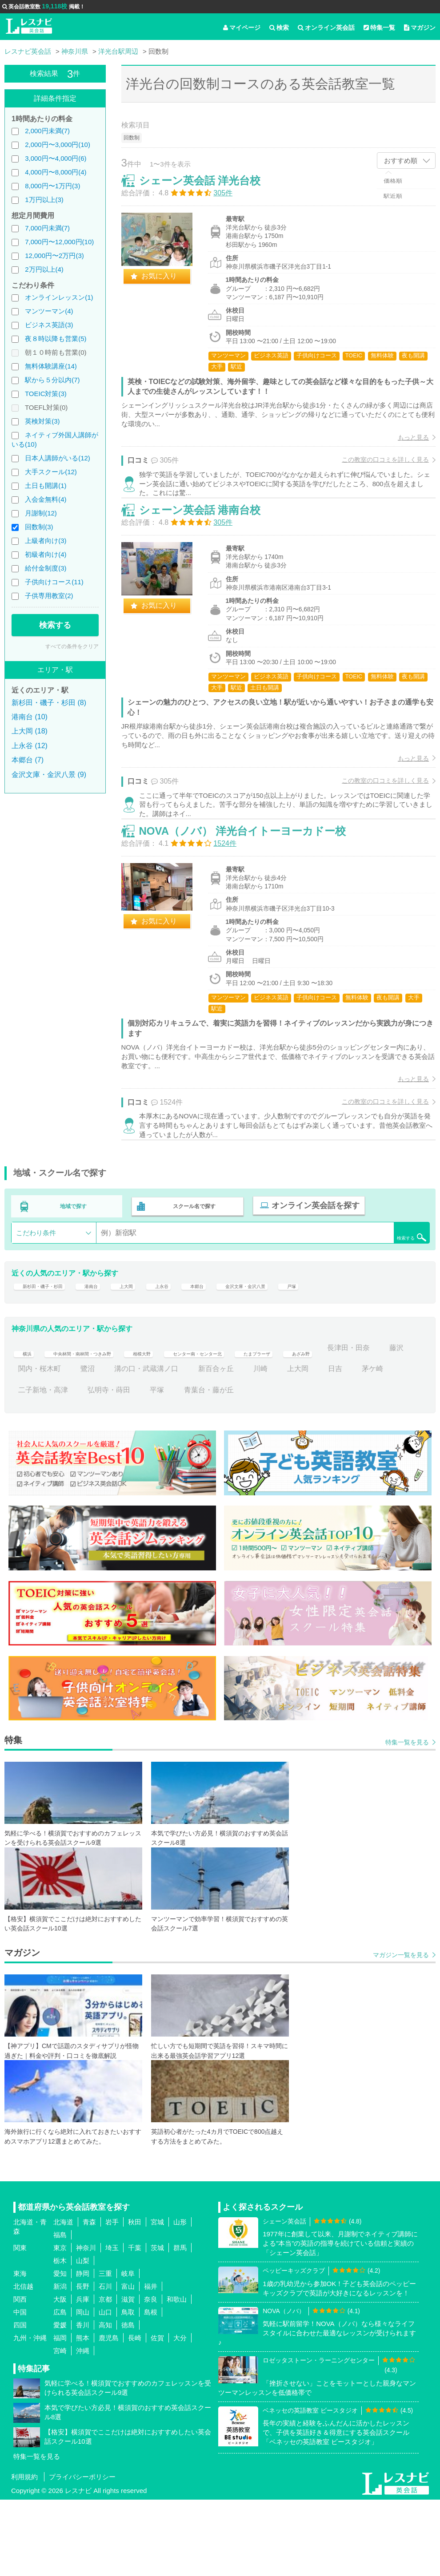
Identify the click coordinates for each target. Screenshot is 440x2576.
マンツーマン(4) (49, 311)
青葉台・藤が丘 (283, 1466)
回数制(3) (39, 527)
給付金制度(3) (45, 568)
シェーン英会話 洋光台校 (209, 190)
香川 (82, 2401)
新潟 (60, 2362)
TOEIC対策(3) (46, 393)
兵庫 (82, 2375)
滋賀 (128, 2375)
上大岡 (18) (30, 731)
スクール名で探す (192, 1272)
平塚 (232, 1466)
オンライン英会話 (326, 27)
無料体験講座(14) (51, 366)
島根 (150, 2388)
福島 (60, 2310)
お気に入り (168, 285)
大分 (180, 2413)
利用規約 (24, 2553)
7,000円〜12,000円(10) (59, 242)
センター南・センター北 (251, 1423)
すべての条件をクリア (72, 646)
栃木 (60, 2336)
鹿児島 (109, 2413)
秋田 (134, 2298)
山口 (105, 2388)
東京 (60, 2323)
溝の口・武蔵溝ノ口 (243, 1445)
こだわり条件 (36, 1297)
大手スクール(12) (51, 472)
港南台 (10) (30, 717)
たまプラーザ (331, 1423)
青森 (89, 2298)
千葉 (134, 2323)
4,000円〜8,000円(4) (55, 172)
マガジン (420, 27)
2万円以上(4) (44, 269)
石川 (105, 2362)
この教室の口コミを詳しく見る (376, 468)
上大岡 (153, 1356)
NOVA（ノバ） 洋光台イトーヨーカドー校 (251, 886)
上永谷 (194, 1356)
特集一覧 (379, 27)
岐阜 (128, 2349)
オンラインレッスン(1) (59, 297)
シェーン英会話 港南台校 (209, 542)
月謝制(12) (41, 513)
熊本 (82, 2413)
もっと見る (404, 446)
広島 (60, 2388)
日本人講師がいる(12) (57, 458)
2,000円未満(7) (47, 131)
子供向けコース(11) (54, 582)
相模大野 (178, 1423)
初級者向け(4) (45, 554)
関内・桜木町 (135, 1445)
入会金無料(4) (45, 499)
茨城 (157, 2323)
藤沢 (87, 1445)
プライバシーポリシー (82, 2553)
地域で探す (74, 1272)
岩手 (112, 2298)
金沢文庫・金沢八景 (298, 1356)
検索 (279, 27)
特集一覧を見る (407, 1818)
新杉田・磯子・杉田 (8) (49, 702)
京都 (105, 2375)
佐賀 (157, 2413)
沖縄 (82, 2426)
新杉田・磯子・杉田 (50, 1356)
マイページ (241, 27)
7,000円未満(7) (47, 228)
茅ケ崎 (62, 1466)
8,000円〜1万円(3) (52, 186)
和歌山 (177, 2375)
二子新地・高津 (118, 1466)
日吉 (25, 1466)
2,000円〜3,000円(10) (57, 144)
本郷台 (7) (28, 760)
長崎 (134, 2413)
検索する (55, 625)
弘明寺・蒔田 (184, 1466)
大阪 (60, 2375)
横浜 (25, 1423)
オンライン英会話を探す (310, 1272)
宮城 (157, 2298)
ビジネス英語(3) (49, 325)
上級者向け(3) (45, 540)
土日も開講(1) (45, 485)
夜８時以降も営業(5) (55, 338)
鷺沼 (184, 1445)
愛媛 (60, 2401)
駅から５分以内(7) (52, 380)
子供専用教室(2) (49, 595)
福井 (150, 2362)
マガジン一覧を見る (401, 2030)
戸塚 (356, 1356)
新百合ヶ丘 (312, 1445)
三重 (105, 2349)
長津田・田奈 (39, 1445)
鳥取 (128, 2388)
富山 (128, 2362)
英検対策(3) (42, 421)
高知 (105, 2401)
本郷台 (235, 1356)
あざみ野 (386, 1423)
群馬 (180, 2323)
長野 (82, 2362)
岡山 (82, 2388)
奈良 (150, 2375)
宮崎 (60, 2426)
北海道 (63, 2298)
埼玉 (112, 2323)
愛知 (60, 2349)
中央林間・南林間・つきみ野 (98, 1423)
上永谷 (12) (30, 745)
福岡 (60, 2413)
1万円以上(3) (44, 199)
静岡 (82, 2349)
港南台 (112, 1356)
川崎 (356, 1445)
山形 (180, 2298)
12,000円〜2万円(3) (54, 255)
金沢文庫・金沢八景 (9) (49, 774)
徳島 (128, 2401)
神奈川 (86, 2323)
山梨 (82, 2336)
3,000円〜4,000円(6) (55, 158)
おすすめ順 (400, 160)
